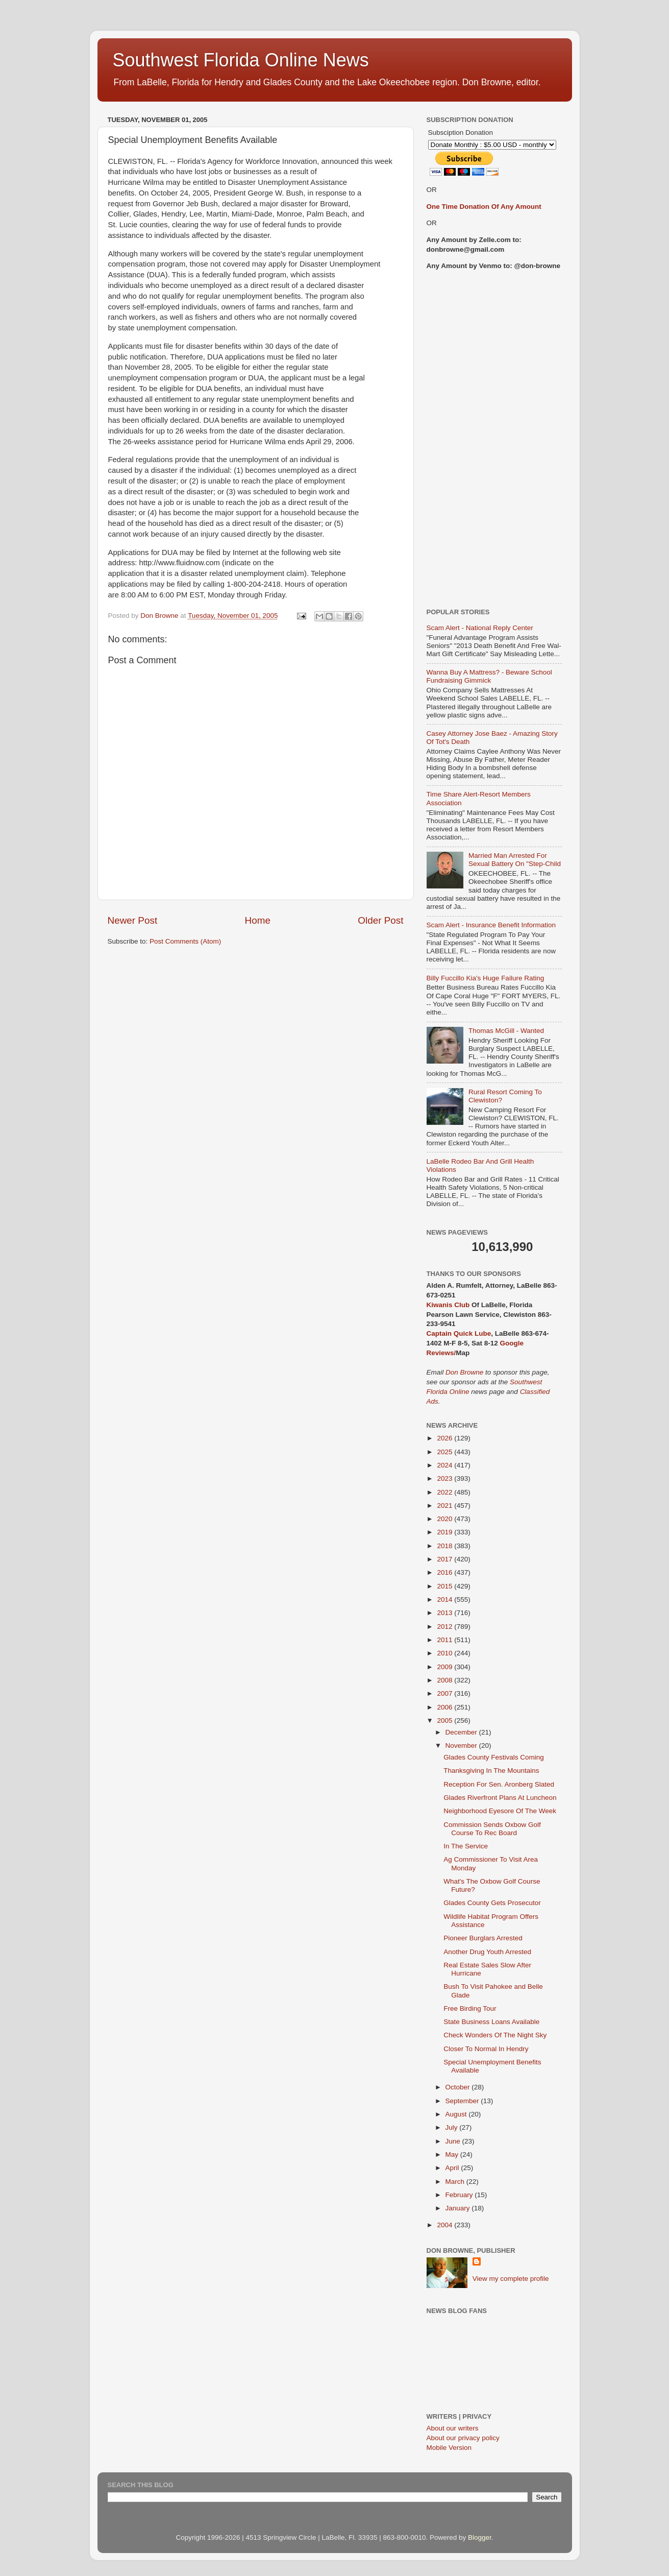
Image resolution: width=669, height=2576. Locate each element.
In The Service (465, 1846)
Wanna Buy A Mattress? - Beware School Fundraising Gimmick (489, 676)
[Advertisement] (494, 439)
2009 (445, 1667)
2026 (445, 1438)
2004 (445, 2225)
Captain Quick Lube (459, 1333)
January (458, 2208)
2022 (445, 1492)
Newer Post (133, 920)
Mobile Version (449, 2447)
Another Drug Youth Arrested (487, 1952)
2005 (445, 1720)
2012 (445, 1626)
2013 (445, 1613)
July (452, 2127)
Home (257, 920)
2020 (445, 1519)
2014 (445, 1599)
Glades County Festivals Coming (493, 1757)
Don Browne (465, 1372)
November (462, 1745)
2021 (445, 1505)
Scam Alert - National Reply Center (480, 628)
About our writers (453, 2428)
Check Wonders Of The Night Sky (495, 2035)
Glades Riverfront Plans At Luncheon (499, 1797)
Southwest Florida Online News (241, 60)
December (462, 1732)
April (453, 2168)
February (460, 2195)
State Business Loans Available (491, 2022)
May (452, 2154)
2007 (445, 1693)
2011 (445, 1640)
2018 (445, 1546)
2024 (445, 1465)
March (455, 2181)
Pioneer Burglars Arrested (483, 1938)
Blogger (479, 2537)
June (453, 2141)
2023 (445, 1478)
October (458, 2087)
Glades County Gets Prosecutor (492, 1903)
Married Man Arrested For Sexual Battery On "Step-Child (514, 860)
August (457, 2114)
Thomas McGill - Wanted (506, 1030)
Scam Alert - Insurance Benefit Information (491, 925)
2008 (445, 1680)
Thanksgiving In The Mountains (491, 1770)
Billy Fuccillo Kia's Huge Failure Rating (485, 978)
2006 (445, 1707)
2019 (445, 1532)
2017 (445, 1559)
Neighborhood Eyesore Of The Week (499, 1811)
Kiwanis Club (448, 1305)
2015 (445, 1586)
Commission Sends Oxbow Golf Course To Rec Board (492, 1829)
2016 (445, 1572)
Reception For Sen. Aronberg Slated (498, 1784)
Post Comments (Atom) (185, 941)
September (463, 2101)
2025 (445, 1452)
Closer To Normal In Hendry (485, 2049)
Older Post (380, 920)
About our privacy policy (463, 2438)
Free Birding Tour (469, 2008)
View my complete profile (511, 2278)
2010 (445, 1653)
